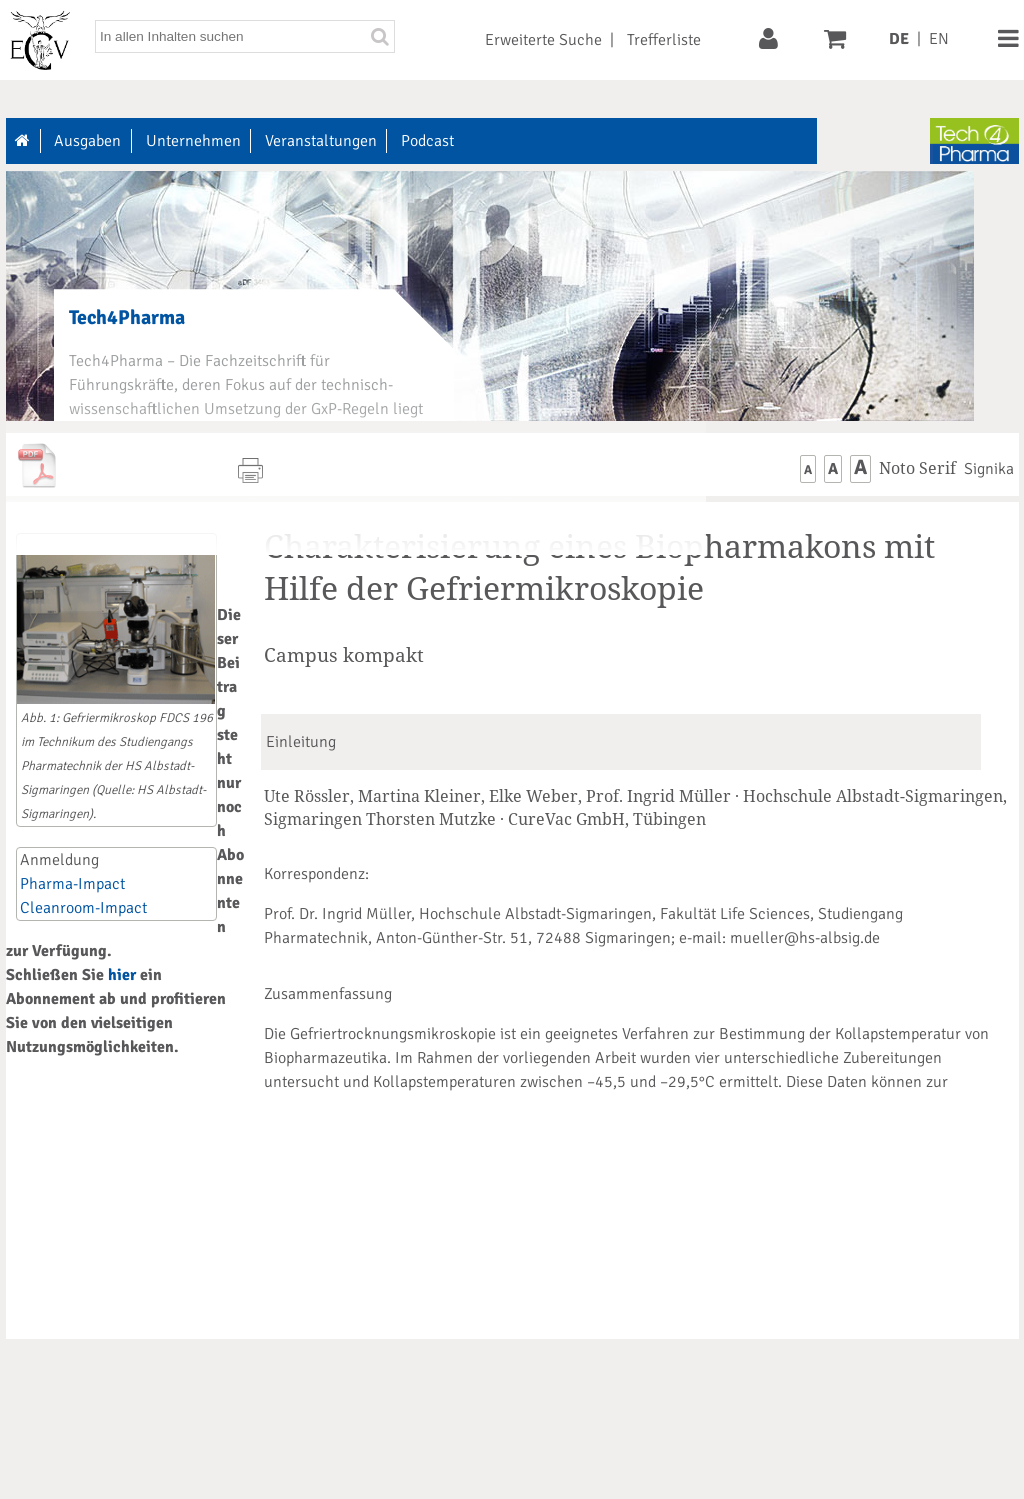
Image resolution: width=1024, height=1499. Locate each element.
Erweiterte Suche (543, 40)
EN (939, 39)
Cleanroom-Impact (83, 908)
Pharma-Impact (72, 884)
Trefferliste (664, 40)
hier (122, 975)
